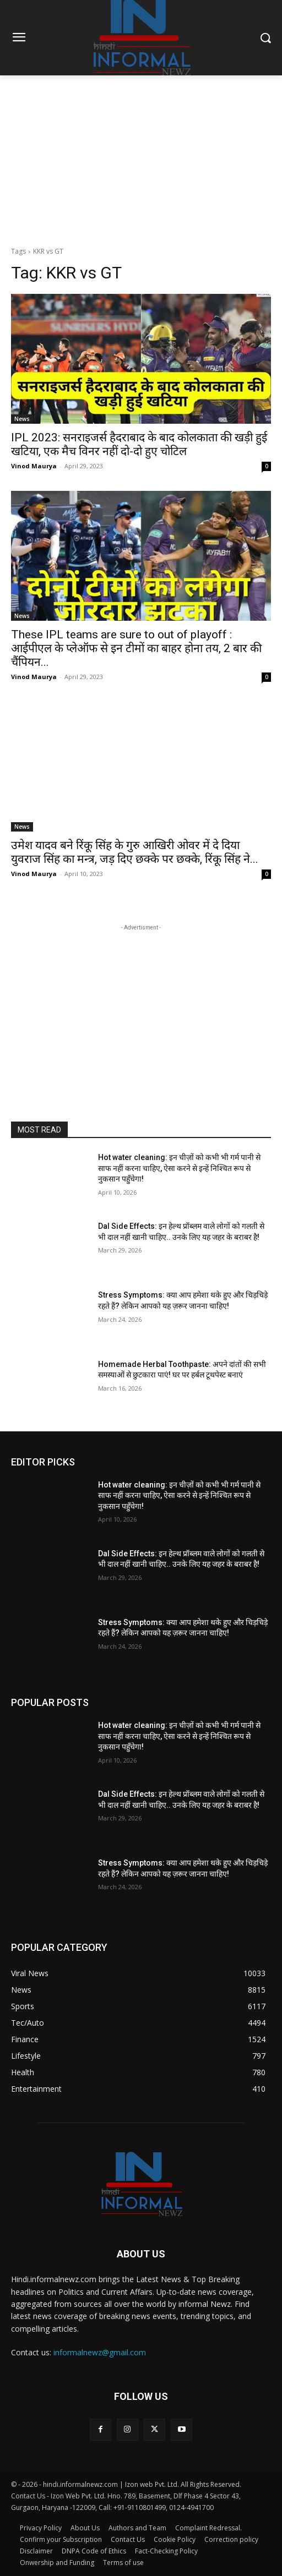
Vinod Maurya (34, 466)
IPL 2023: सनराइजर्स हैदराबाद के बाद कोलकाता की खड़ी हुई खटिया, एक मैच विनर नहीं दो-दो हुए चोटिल (139, 444)
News (22, 419)
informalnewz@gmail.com (99, 2352)
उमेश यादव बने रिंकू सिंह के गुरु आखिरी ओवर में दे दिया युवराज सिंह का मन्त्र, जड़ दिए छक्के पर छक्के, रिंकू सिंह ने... (134, 852)
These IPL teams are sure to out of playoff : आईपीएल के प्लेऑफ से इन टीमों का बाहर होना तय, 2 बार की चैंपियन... (136, 648)
